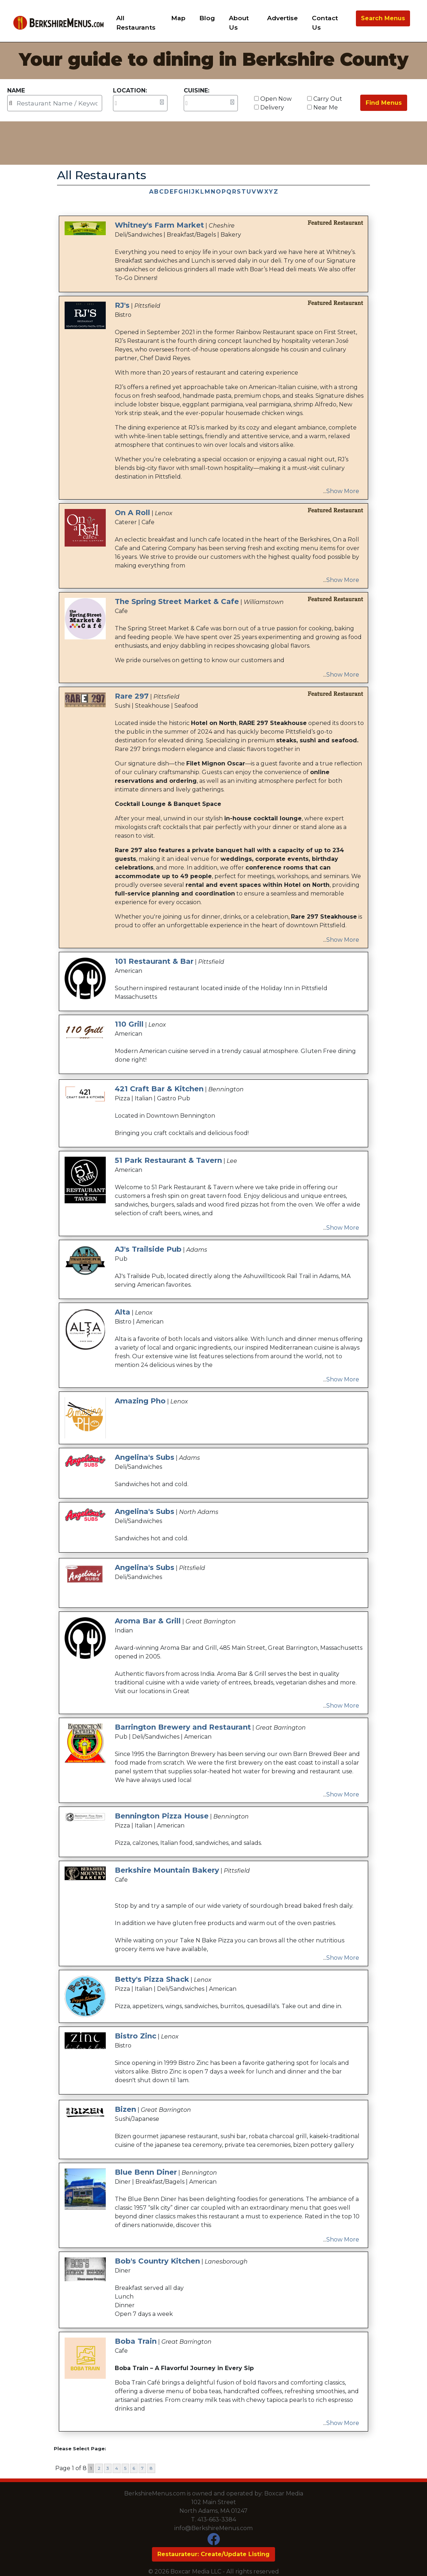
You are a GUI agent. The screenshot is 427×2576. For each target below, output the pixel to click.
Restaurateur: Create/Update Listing (213, 2554)
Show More (342, 491)
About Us (239, 22)
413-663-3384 (216, 2519)
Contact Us (325, 22)
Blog (207, 18)
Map (178, 18)
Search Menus (383, 18)
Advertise (282, 18)
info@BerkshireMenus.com (213, 2528)
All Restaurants (136, 22)
